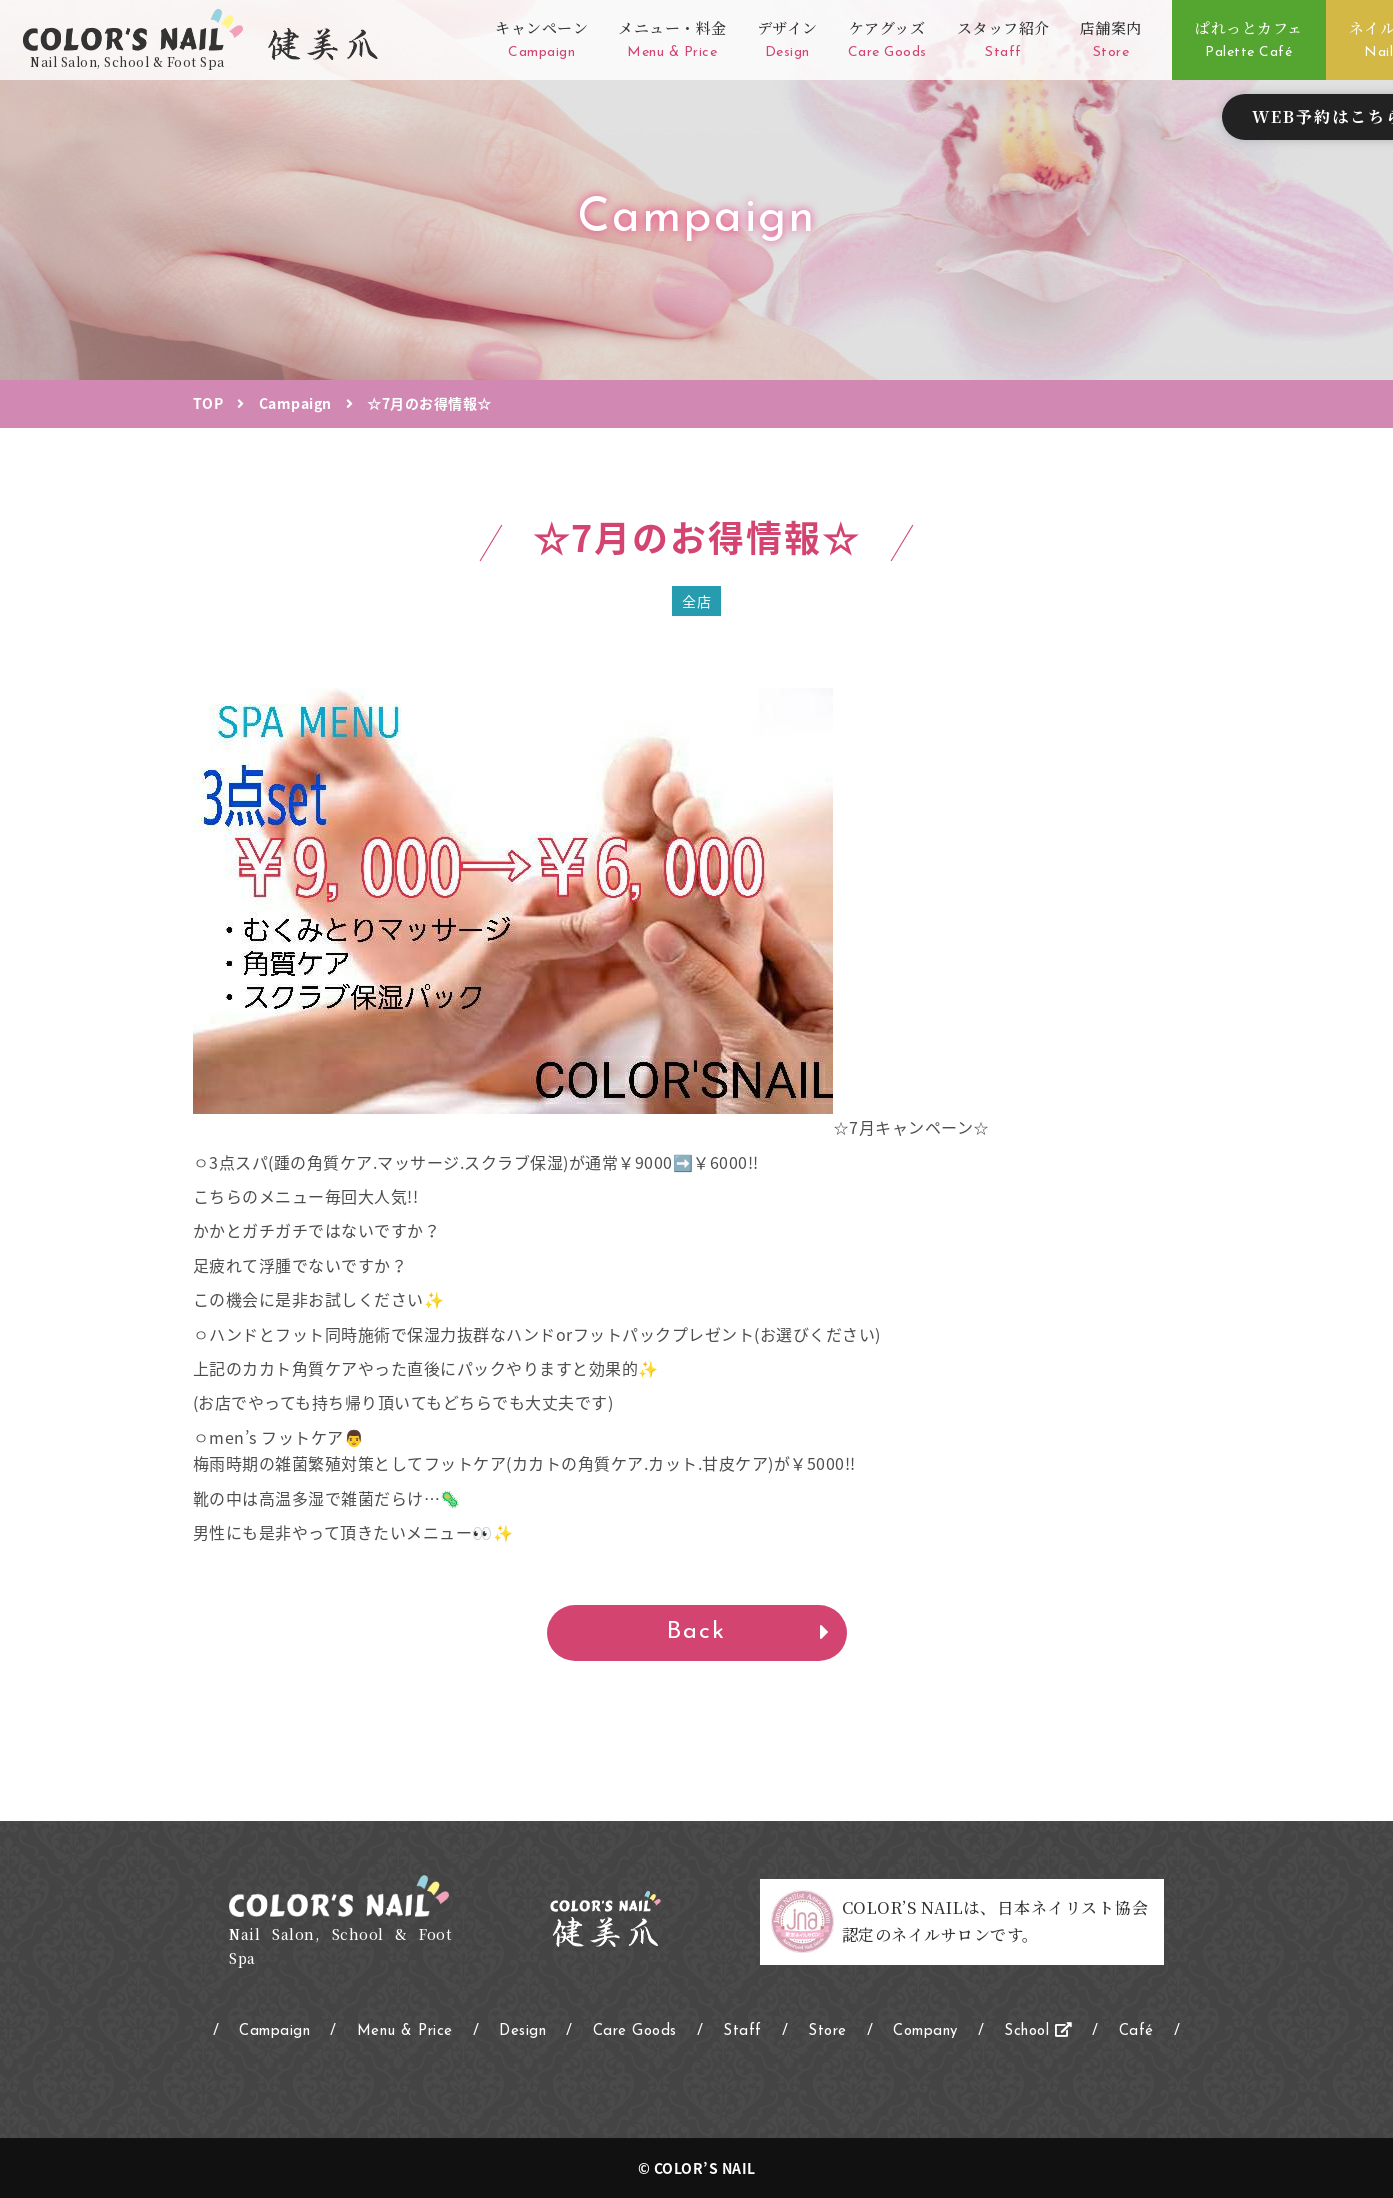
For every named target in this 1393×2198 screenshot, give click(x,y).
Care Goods (635, 2031)
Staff (742, 2031)
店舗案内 (1111, 40)
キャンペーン (541, 40)
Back (696, 1632)
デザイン (787, 40)
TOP (208, 403)
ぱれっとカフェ (1249, 40)
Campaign (295, 403)
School (1038, 2031)
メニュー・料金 (672, 40)
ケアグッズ (887, 40)
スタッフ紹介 (1003, 40)
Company (925, 2031)
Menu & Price (405, 2031)
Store (827, 2031)
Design (522, 2031)
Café (1136, 2031)
